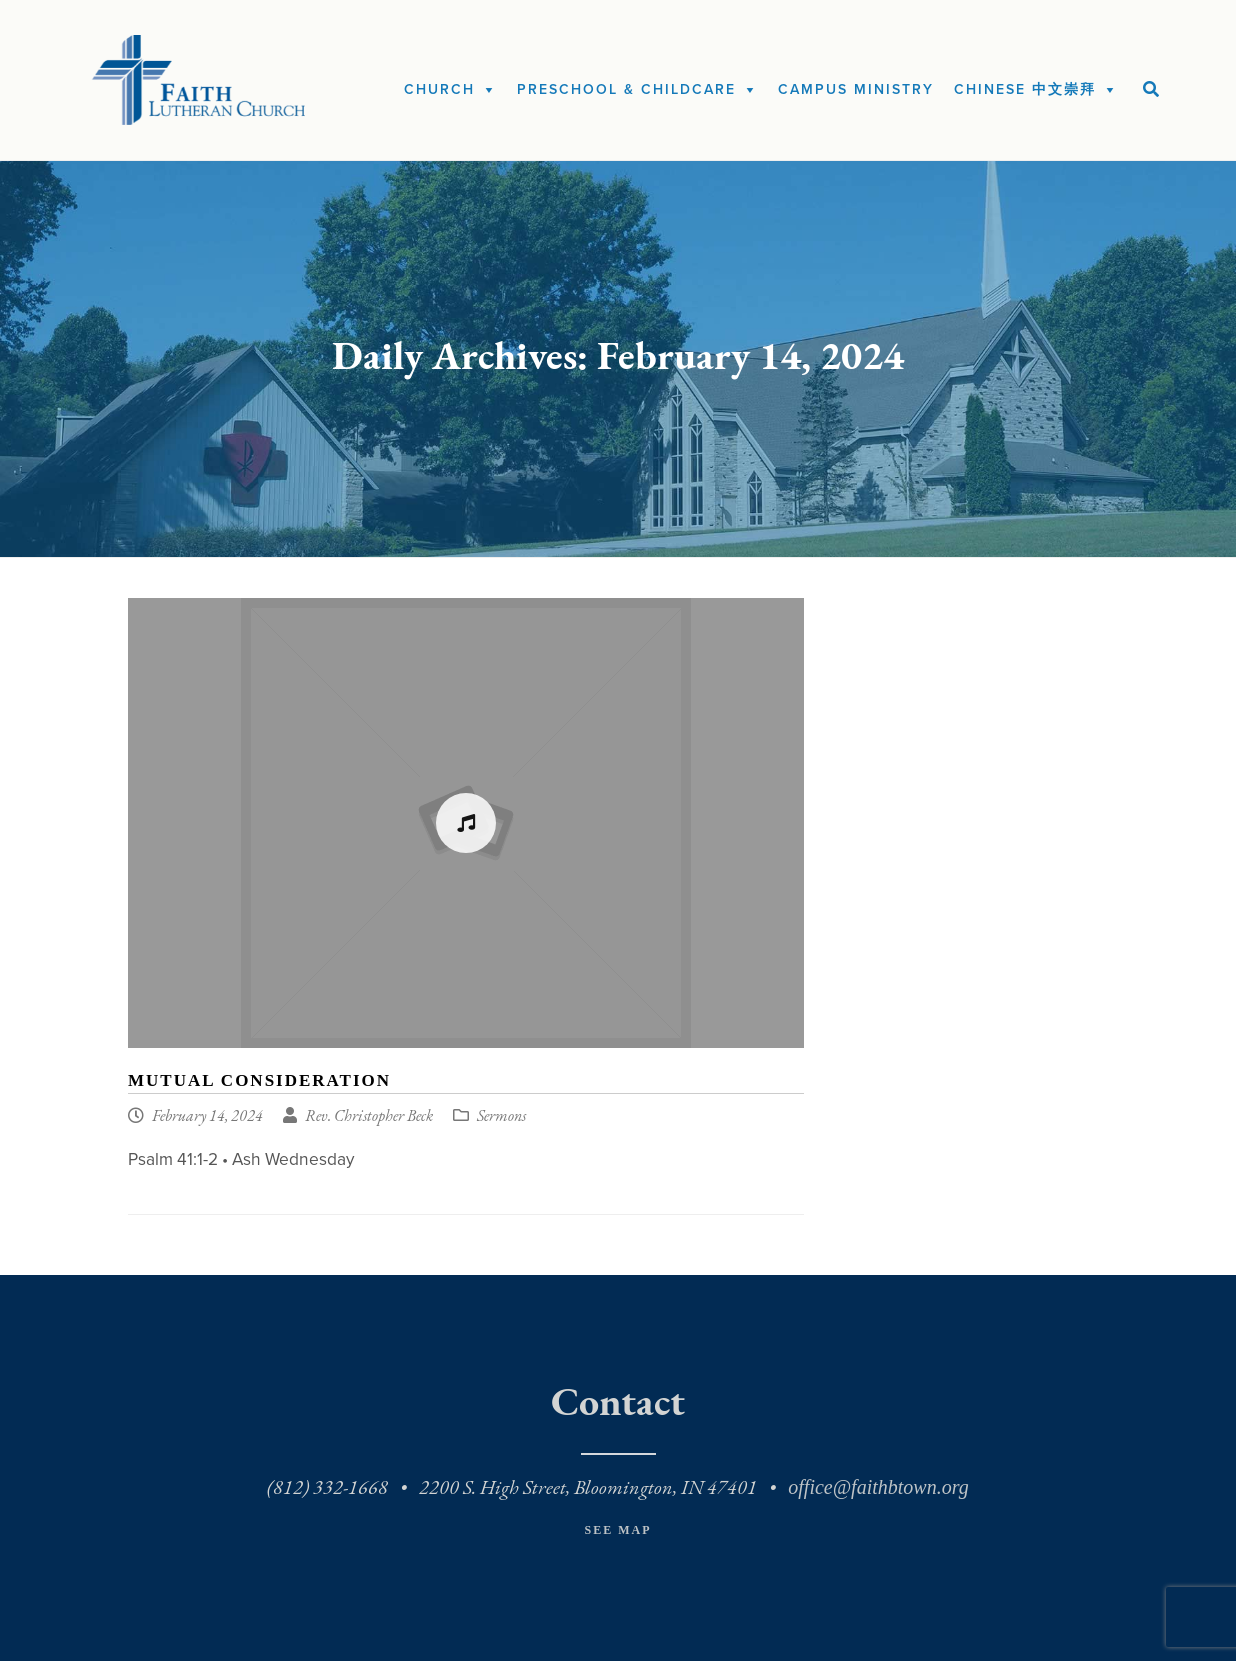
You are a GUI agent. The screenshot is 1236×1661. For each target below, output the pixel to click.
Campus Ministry (856, 89)
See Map (617, 1530)
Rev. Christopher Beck (369, 1117)
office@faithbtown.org (878, 1487)
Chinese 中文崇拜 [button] (1025, 89)
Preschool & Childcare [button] (626, 89)
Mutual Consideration (259, 1080)
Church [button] (439, 89)
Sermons (501, 1117)
